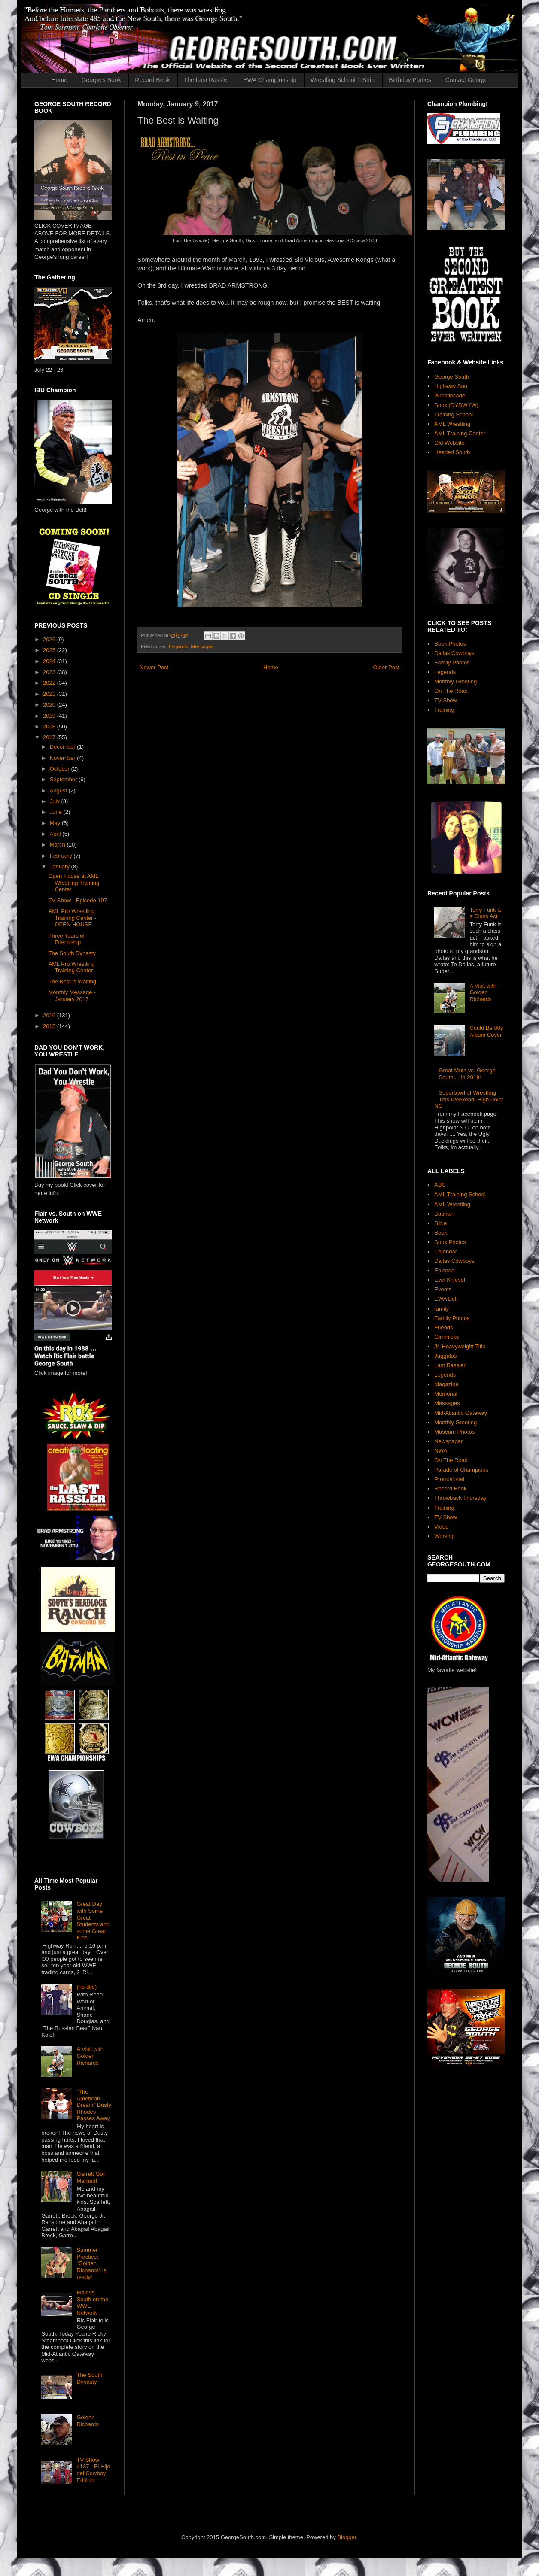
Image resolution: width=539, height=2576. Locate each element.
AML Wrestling (452, 424)
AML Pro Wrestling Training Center (71, 967)
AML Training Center (459, 433)
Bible (440, 1223)
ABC (440, 1185)
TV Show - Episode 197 (77, 900)
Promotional (449, 1479)
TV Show (445, 700)
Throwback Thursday (460, 1498)
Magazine (446, 1384)
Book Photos (450, 643)
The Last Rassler (206, 79)
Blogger (346, 2537)
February (62, 856)
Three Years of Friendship (66, 939)
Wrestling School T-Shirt (343, 79)
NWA (440, 1450)
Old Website (449, 443)
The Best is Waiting (72, 981)
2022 (50, 683)
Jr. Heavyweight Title (459, 1346)
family (441, 1308)
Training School (453, 414)
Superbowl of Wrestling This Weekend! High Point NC (468, 1099)
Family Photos (451, 662)
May (56, 823)
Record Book (152, 79)
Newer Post (154, 667)
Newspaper (448, 1441)
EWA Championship (269, 79)
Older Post (386, 667)
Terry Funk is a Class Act (485, 913)
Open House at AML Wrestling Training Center (73, 882)
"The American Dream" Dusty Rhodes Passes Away (93, 2104)
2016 (50, 1015)
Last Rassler (449, 1365)
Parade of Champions (461, 1469)
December (63, 746)
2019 (50, 716)
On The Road (451, 691)
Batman (444, 1214)
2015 (50, 1026)
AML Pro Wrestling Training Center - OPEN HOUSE (72, 918)
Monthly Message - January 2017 (71, 995)
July (55, 801)
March (58, 844)
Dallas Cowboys (454, 653)
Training (444, 710)
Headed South (452, 452)
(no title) (86, 1987)
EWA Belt (445, 1299)
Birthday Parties (410, 79)
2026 (50, 639)
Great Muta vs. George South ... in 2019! (467, 1073)
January (60, 866)
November (63, 758)
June (57, 812)
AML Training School (459, 1194)
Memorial (445, 1393)
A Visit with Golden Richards (90, 2056)
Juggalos (445, 1356)
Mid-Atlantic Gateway (460, 1413)
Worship (444, 1536)
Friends (443, 1327)
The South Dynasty (72, 953)
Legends (178, 646)
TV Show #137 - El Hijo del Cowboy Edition (93, 2470)
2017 (50, 737)
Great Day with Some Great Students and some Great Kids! (93, 1921)
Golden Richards (87, 2420)
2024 (50, 661)
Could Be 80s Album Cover (486, 1031)
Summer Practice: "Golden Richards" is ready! (91, 2263)
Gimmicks (446, 1337)
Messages (202, 646)
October (60, 768)
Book (440, 1232)
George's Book (101, 79)
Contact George (466, 79)
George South (451, 376)
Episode (444, 1270)
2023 (50, 672)
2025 (50, 650)
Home (59, 79)
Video (441, 1526)
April (56, 834)
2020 (50, 704)
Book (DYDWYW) (456, 405)
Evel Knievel (449, 1280)
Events (442, 1289)
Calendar (445, 1251)
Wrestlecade (449, 395)
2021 (50, 694)
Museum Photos (454, 1432)
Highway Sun (450, 386)
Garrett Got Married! (90, 2177)
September (64, 779)
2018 (50, 726)
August (59, 790)
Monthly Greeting (455, 681)
